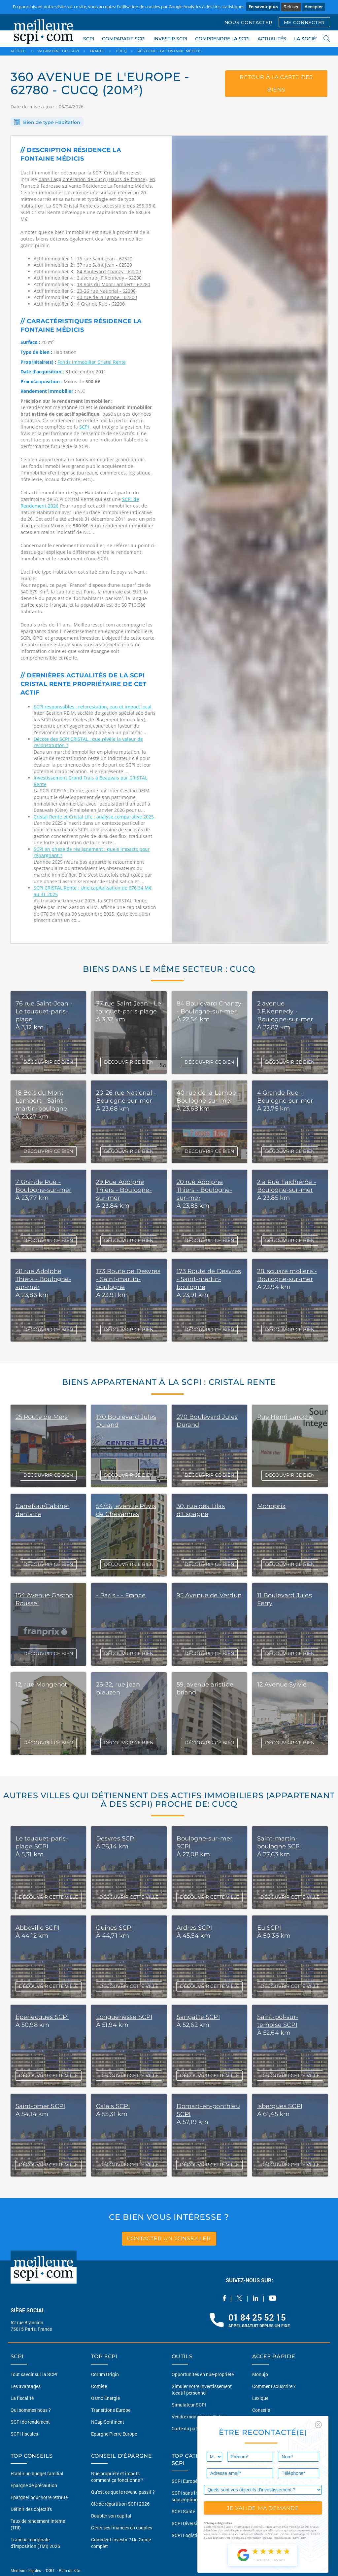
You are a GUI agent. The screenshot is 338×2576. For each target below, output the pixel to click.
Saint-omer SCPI (40, 2106)
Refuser (291, 6)
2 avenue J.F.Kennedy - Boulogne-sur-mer (285, 1011)
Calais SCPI (113, 2106)
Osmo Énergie (105, 2398)
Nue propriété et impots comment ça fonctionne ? (117, 2476)
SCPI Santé (183, 2511)
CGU (50, 2570)
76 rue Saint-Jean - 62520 (104, 258)
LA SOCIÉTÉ (307, 39)
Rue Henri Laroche (285, 1417)
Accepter (313, 6)
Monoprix (271, 1506)
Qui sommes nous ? (31, 2410)
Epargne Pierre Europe (114, 2434)
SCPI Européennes (191, 2481)
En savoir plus (263, 7)
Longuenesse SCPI (124, 2017)
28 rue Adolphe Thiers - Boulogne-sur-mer (43, 1279)
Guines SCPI (114, 1927)
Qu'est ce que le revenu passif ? (123, 2492)
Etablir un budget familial (37, 2473)
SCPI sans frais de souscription (190, 2496)
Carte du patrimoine (192, 2428)
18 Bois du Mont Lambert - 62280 (113, 284)
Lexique (260, 2398)
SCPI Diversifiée (188, 2523)
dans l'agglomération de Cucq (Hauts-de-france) (93, 179)
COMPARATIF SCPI (124, 39)
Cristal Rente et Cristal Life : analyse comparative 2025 (94, 817)
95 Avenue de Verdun (209, 1595)
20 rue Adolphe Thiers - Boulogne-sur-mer (204, 1189)
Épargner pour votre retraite (39, 2497)
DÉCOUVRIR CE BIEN (48, 1062)
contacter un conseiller (169, 2238)
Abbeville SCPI (38, 1927)
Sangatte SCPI (198, 2017)
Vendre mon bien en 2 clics (199, 2416)
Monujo (260, 2374)
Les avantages (26, 2386)
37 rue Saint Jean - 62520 (104, 265)
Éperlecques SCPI (42, 2017)
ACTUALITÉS (271, 39)
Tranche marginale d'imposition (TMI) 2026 (35, 2542)
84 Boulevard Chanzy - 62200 (109, 271)
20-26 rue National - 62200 (106, 291)
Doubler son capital (111, 2516)
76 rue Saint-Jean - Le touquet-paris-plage (44, 1011)
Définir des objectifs (31, 2509)
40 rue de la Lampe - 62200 (107, 297)
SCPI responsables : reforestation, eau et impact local (93, 706)
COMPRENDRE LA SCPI (222, 39)
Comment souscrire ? (274, 2386)
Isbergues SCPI (280, 2106)
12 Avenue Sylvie (282, 1684)
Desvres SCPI (116, 1838)
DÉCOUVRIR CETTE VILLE (48, 1897)
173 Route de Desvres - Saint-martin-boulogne (128, 1279)
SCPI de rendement (30, 2422)
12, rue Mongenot (41, 1684)
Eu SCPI (269, 1927)
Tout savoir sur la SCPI (34, 2374)
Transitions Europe (110, 2410)
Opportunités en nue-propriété (203, 2374)
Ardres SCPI (194, 1927)
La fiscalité (22, 2398)
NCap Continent (107, 2422)
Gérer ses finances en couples (121, 2527)
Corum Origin (105, 2374)
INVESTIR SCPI (170, 39)
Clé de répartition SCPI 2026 (120, 2504)
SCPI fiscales (24, 2434)
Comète (99, 2386)
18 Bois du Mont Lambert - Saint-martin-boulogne (41, 1100)
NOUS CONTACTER (248, 22)
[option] (250, 539)
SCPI (88, 39)
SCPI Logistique (188, 2535)
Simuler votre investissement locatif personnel (202, 2389)
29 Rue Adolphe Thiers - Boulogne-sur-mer (124, 1189)
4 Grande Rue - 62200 (101, 304)
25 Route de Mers (42, 1417)
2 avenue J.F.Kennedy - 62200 (109, 278)
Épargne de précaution (34, 2485)
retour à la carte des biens (276, 84)
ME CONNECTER (304, 22)
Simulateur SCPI (189, 2405)
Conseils (261, 2410)
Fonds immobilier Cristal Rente (91, 362)
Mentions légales (26, 2570)
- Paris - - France (121, 1595)
